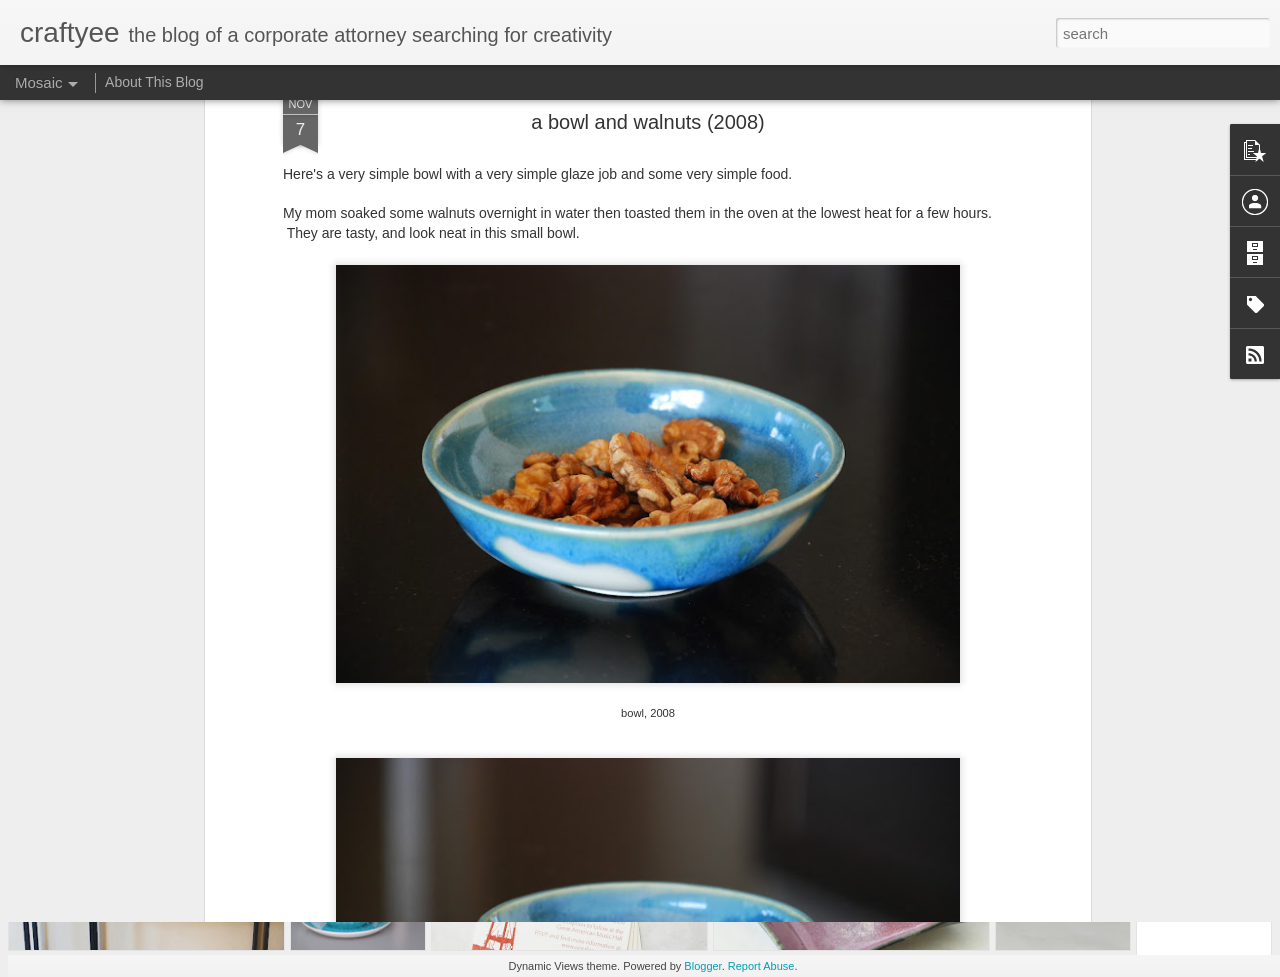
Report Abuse (761, 966)
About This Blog (154, 82)
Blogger (702, 966)
